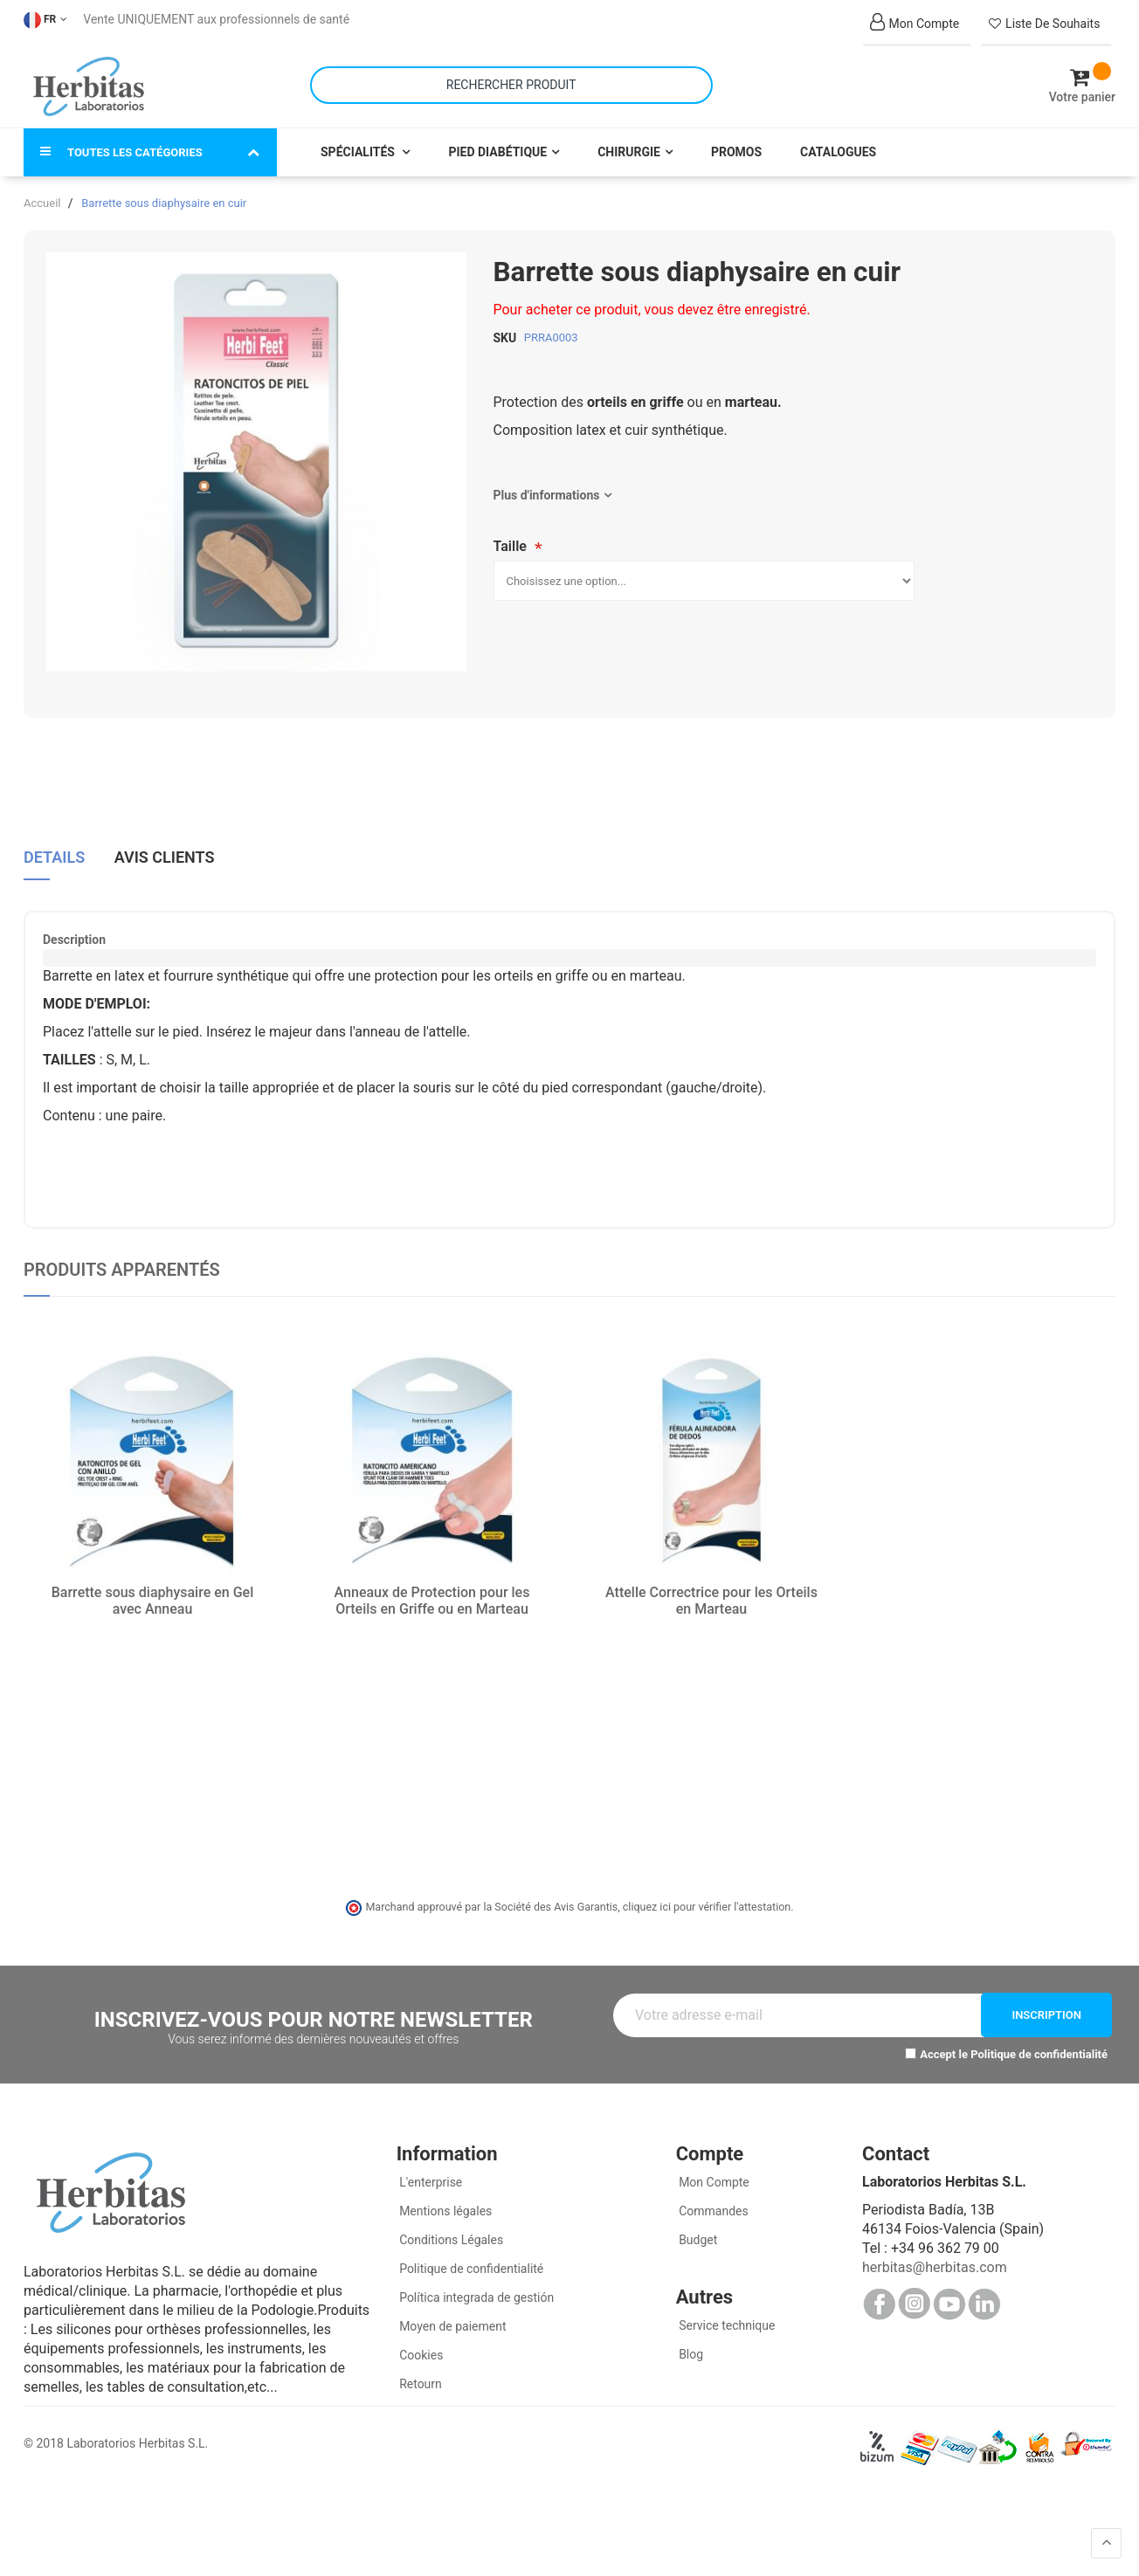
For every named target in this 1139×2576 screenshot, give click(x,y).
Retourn (419, 2382)
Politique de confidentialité (1039, 2052)
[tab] (54, 862)
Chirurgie (628, 150)
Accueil (42, 201)
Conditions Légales (450, 2238)
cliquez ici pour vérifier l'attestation (706, 1904)
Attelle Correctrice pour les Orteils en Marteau (711, 1598)
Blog (689, 2352)
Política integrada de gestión (476, 2296)
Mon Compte (712, 2180)
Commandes (712, 2209)
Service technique (726, 2324)
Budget (697, 2238)
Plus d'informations (547, 493)
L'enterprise (430, 2180)
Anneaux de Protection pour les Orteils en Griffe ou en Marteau (432, 1598)
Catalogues (838, 150)
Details (54, 855)
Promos (736, 150)
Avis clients (164, 855)
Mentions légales (445, 2209)
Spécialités (359, 150)
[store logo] (89, 85)
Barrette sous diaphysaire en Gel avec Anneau (153, 1598)
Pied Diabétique (497, 150)
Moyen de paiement (452, 2324)
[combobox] (511, 84)
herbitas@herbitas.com (934, 2265)
